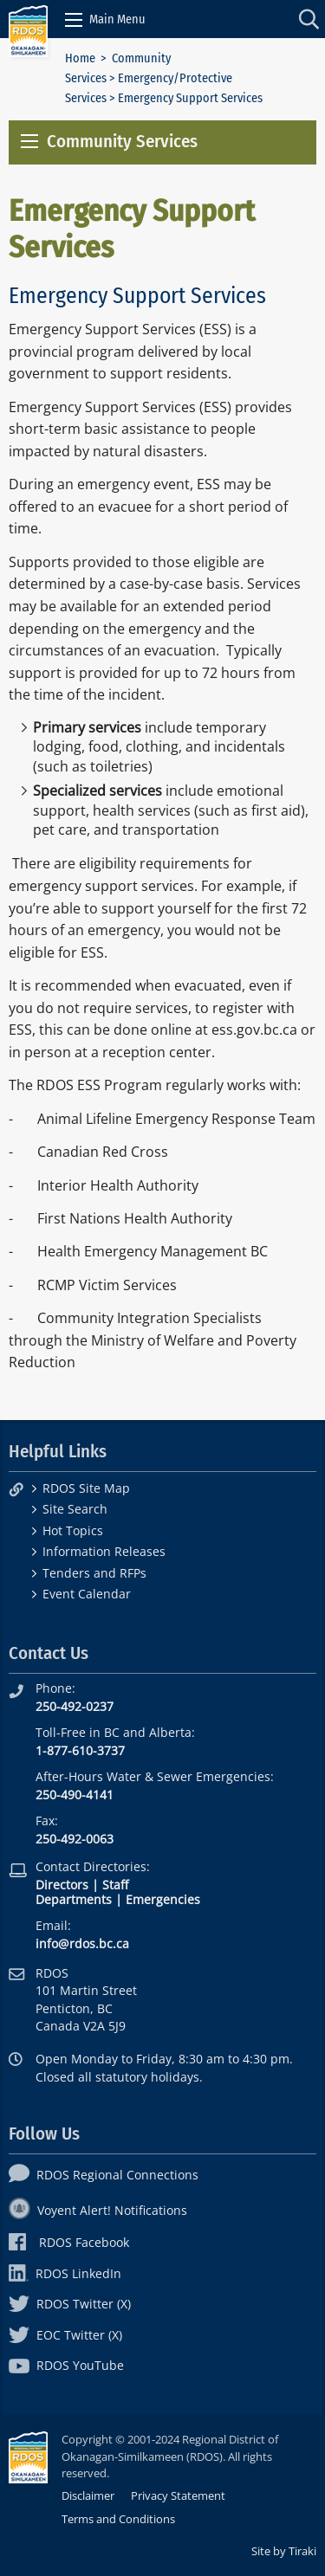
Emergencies (163, 1899)
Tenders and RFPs (94, 1573)
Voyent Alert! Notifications (98, 2210)
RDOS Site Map (86, 1488)
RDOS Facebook (69, 2242)
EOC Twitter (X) (65, 2335)
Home (80, 58)
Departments (74, 1899)
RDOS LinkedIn (65, 2273)
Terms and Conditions (118, 2519)
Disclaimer (88, 2495)
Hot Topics (72, 1530)
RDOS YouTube (66, 2365)
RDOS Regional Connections (103, 2174)
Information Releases (104, 1551)
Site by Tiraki (283, 2551)
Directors (62, 1884)
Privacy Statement (178, 2495)
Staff (115, 1884)
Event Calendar (86, 1593)
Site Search (74, 1509)
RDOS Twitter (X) (70, 2303)
